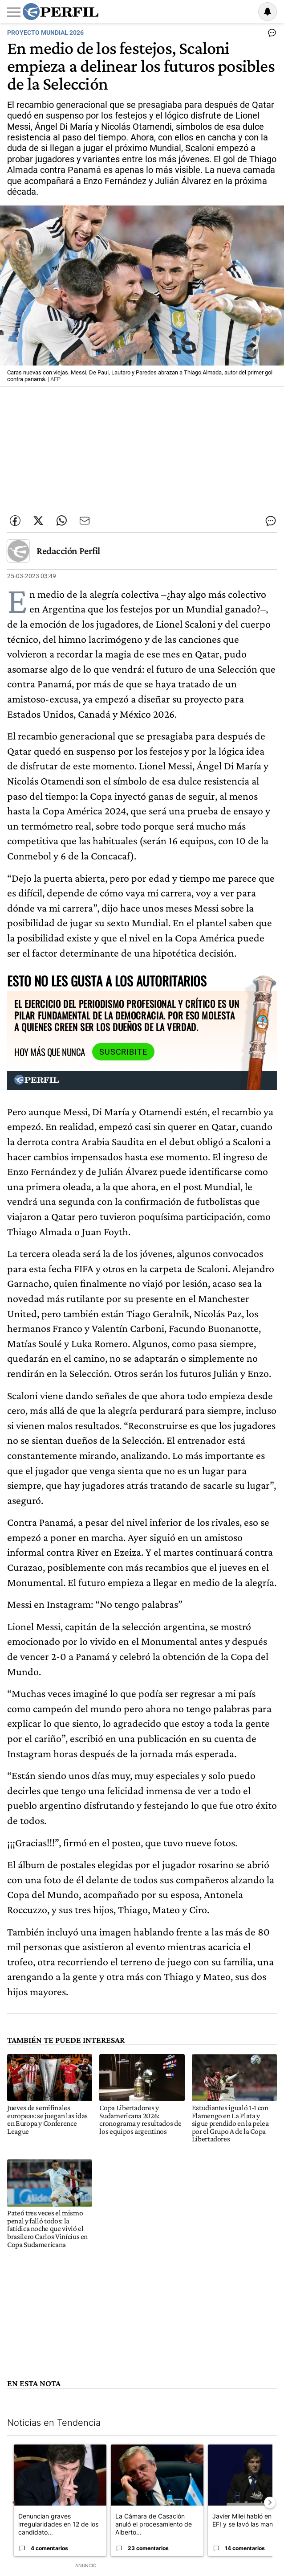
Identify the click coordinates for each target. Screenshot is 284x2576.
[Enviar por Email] (85, 521)
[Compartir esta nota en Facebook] (15, 521)
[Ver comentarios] (270, 35)
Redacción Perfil (68, 550)
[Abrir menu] (13, 12)
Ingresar (245, 12)
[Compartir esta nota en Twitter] (38, 521)
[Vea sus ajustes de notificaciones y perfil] (267, 12)
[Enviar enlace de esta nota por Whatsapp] (61, 521)
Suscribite (123, 1052)
